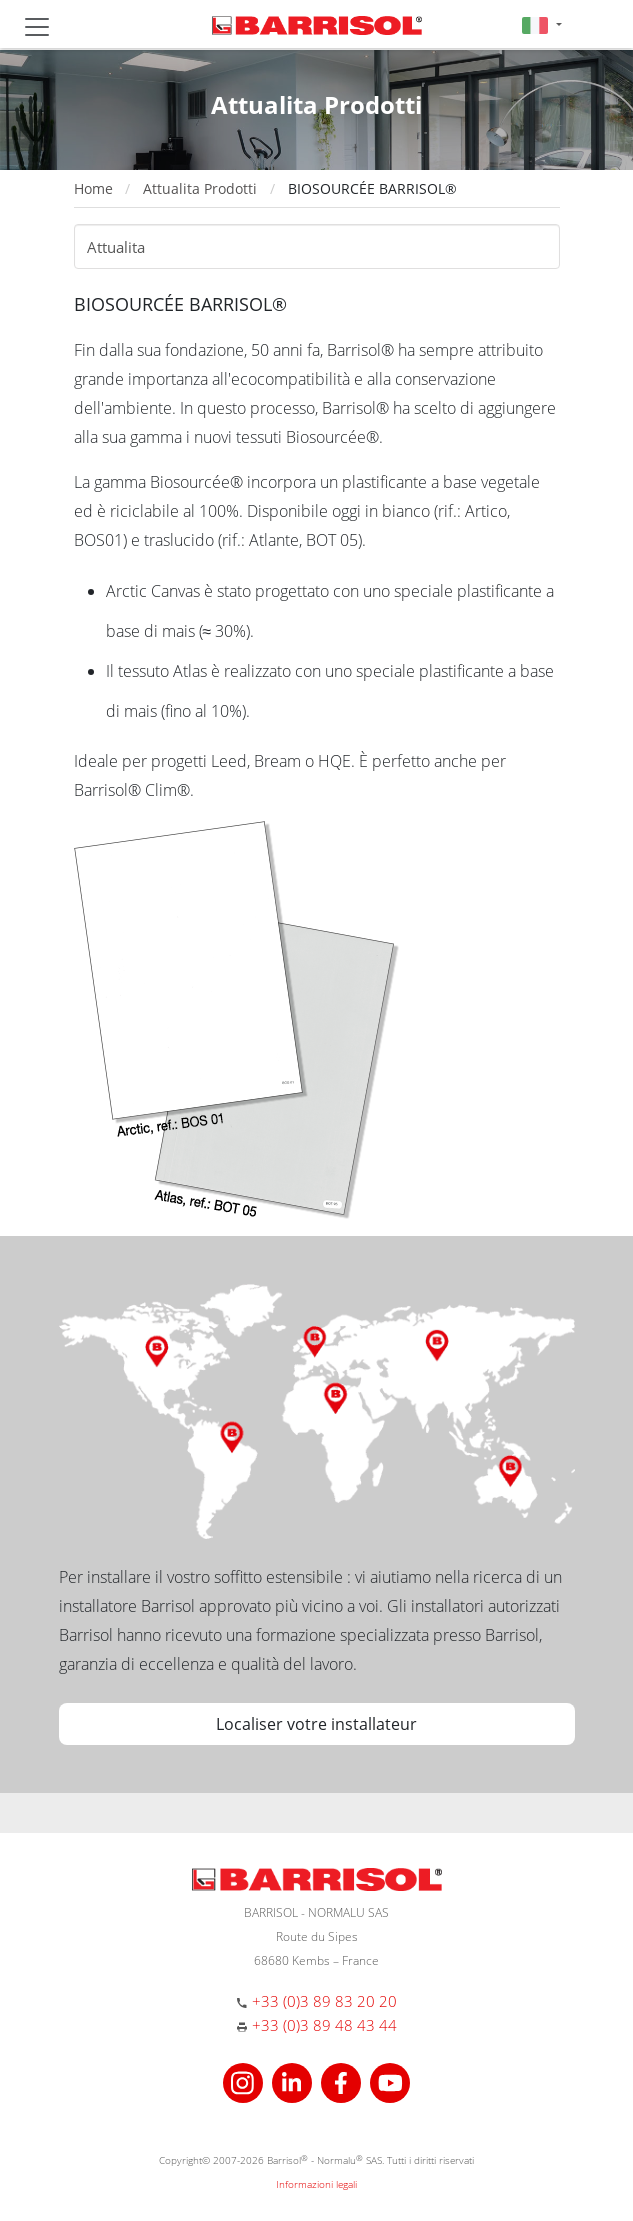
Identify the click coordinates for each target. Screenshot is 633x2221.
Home (93, 188)
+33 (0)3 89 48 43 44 (324, 2025)
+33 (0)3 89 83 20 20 (324, 2001)
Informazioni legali (316, 2184)
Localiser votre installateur (316, 1724)
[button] (541, 24)
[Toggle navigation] (37, 27)
